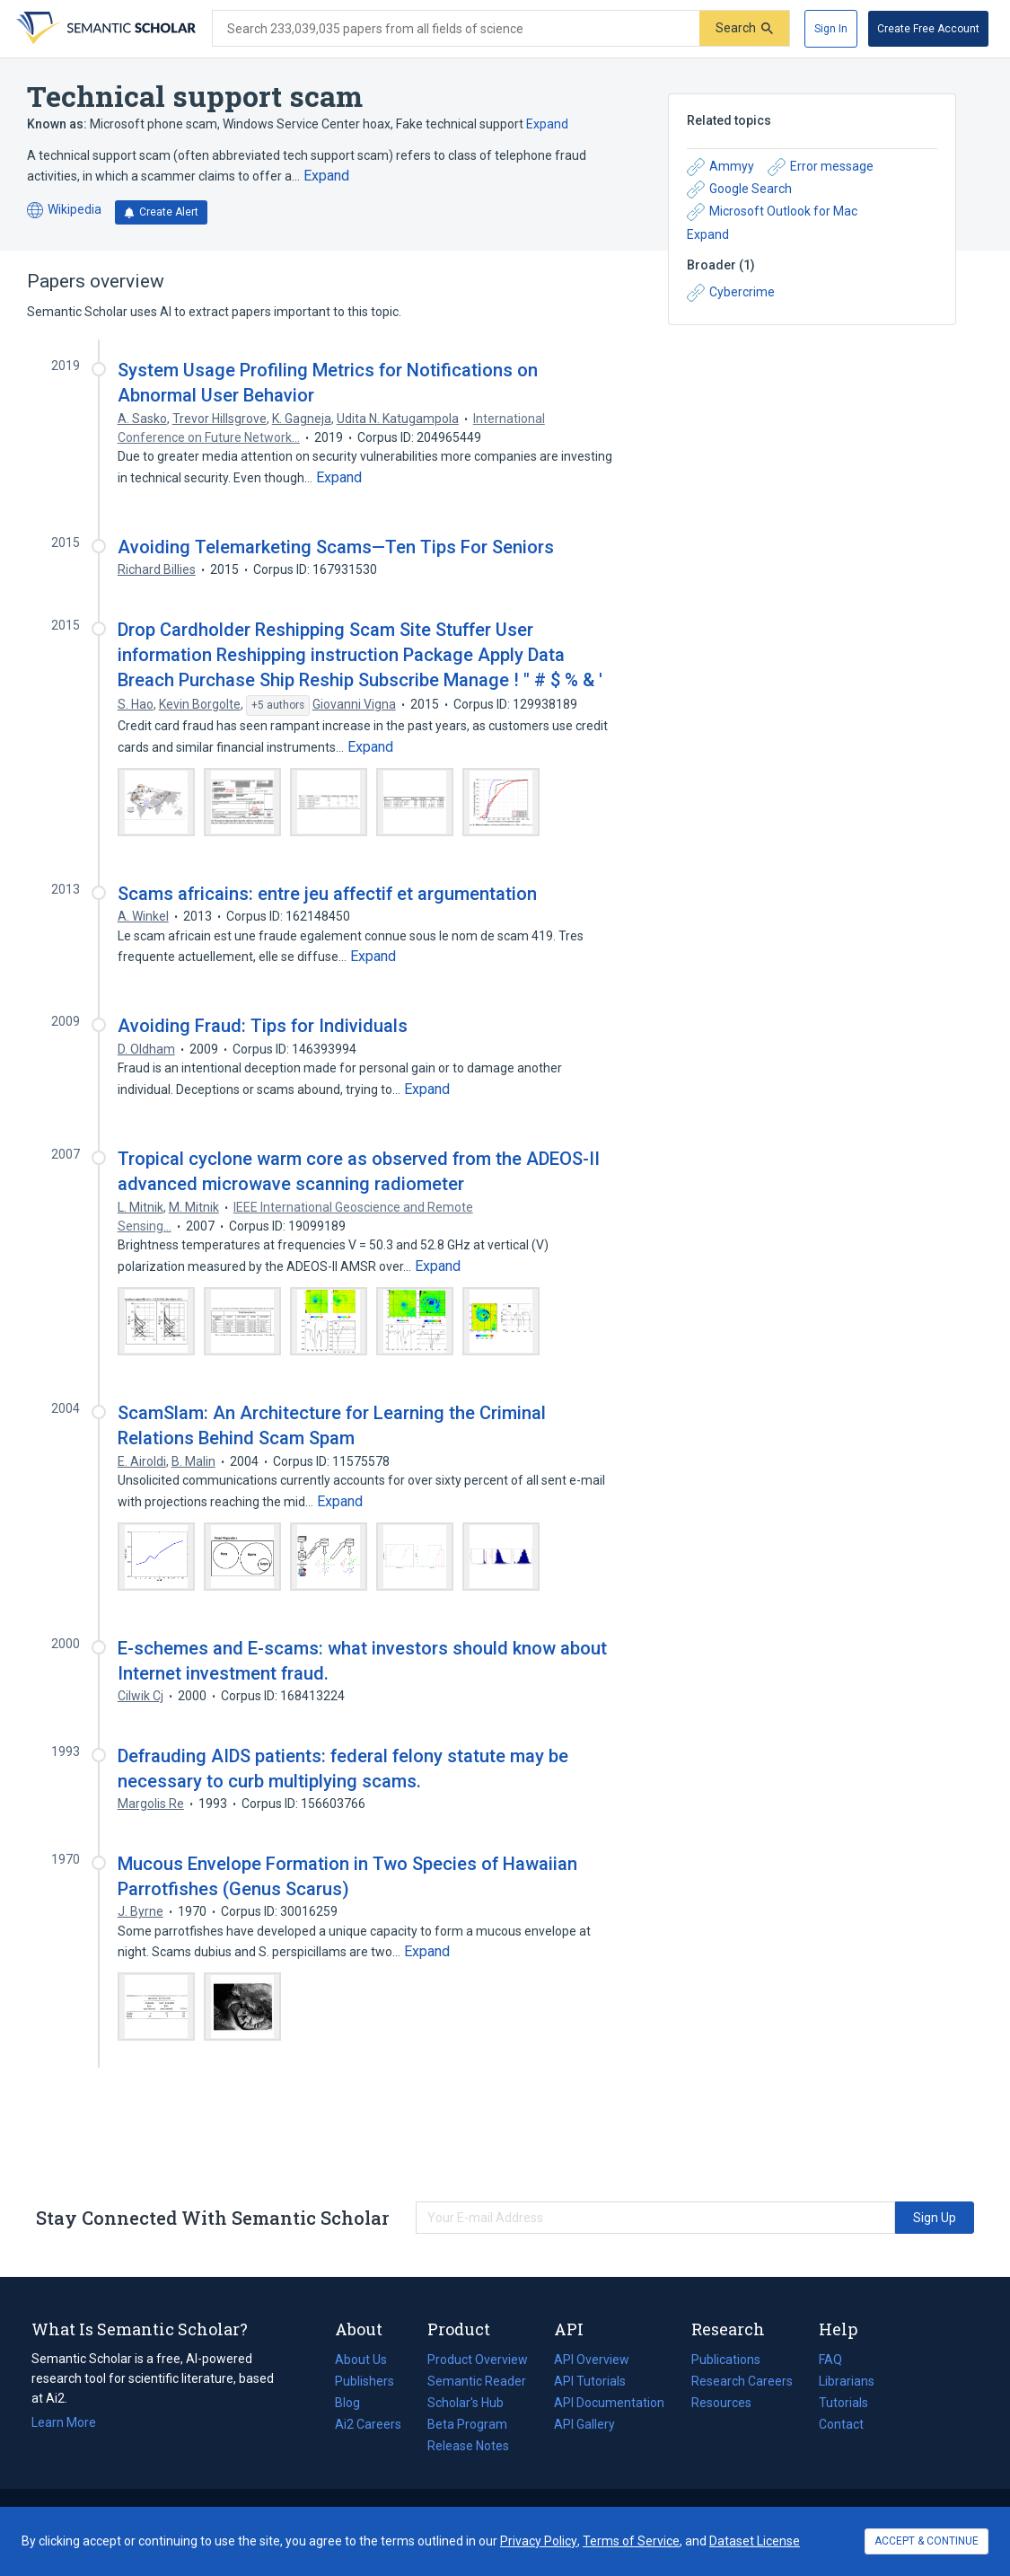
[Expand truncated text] (326, 176)
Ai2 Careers (368, 2424)
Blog (354, 2402)
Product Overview (477, 2359)
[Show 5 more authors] (278, 706)
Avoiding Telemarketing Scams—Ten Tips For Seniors (336, 547)
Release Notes (468, 2446)
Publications (725, 2359)
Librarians (846, 2381)
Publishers (364, 2381)
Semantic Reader (476, 2381)
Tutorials (843, 2402)
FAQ (830, 2359)
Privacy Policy (538, 2541)
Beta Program (467, 2424)
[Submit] (744, 28)
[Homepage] (104, 29)
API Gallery (584, 2424)
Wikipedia (64, 210)
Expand (547, 124)
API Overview (591, 2359)
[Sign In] (830, 29)
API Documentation (609, 2402)
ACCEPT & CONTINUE (926, 2541)
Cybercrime (731, 293)
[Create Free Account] (928, 29)
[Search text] (456, 29)
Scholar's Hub (465, 2402)
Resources (721, 2402)
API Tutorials (590, 2381)
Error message (821, 167)
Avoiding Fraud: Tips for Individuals (263, 1026)
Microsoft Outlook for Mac (772, 212)
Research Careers (742, 2381)
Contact (841, 2424)
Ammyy (720, 167)
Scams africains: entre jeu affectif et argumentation (327, 893)
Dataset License (754, 2541)
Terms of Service (631, 2541)
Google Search (739, 189)
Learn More (63, 2422)
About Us (361, 2359)
